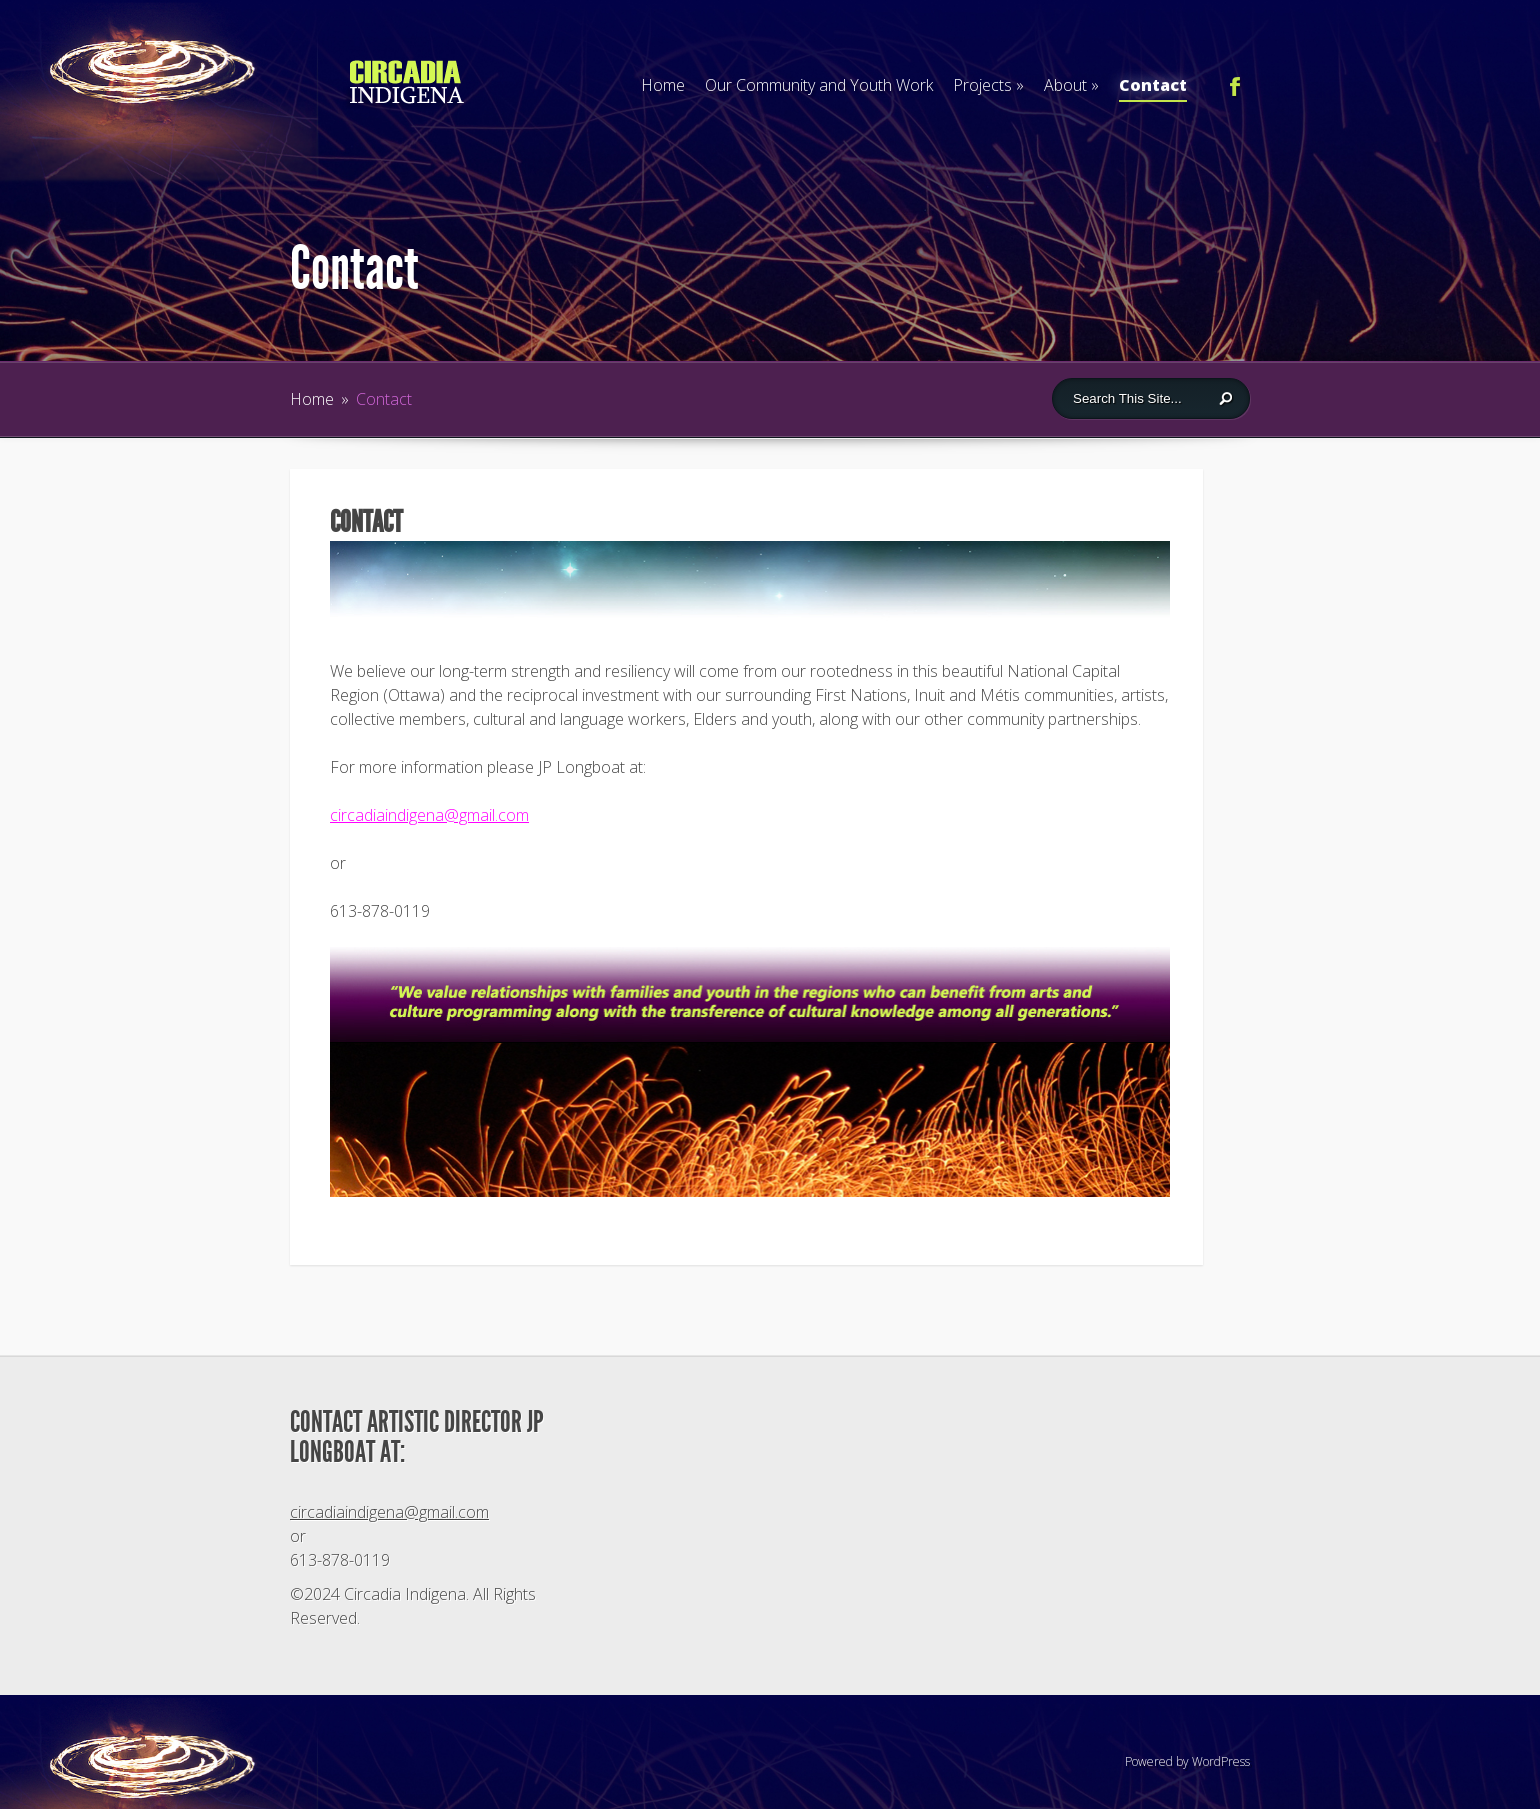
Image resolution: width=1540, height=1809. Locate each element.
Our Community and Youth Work (819, 85)
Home (663, 85)
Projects (988, 85)
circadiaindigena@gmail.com (429, 815)
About (1071, 85)
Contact (1153, 88)
